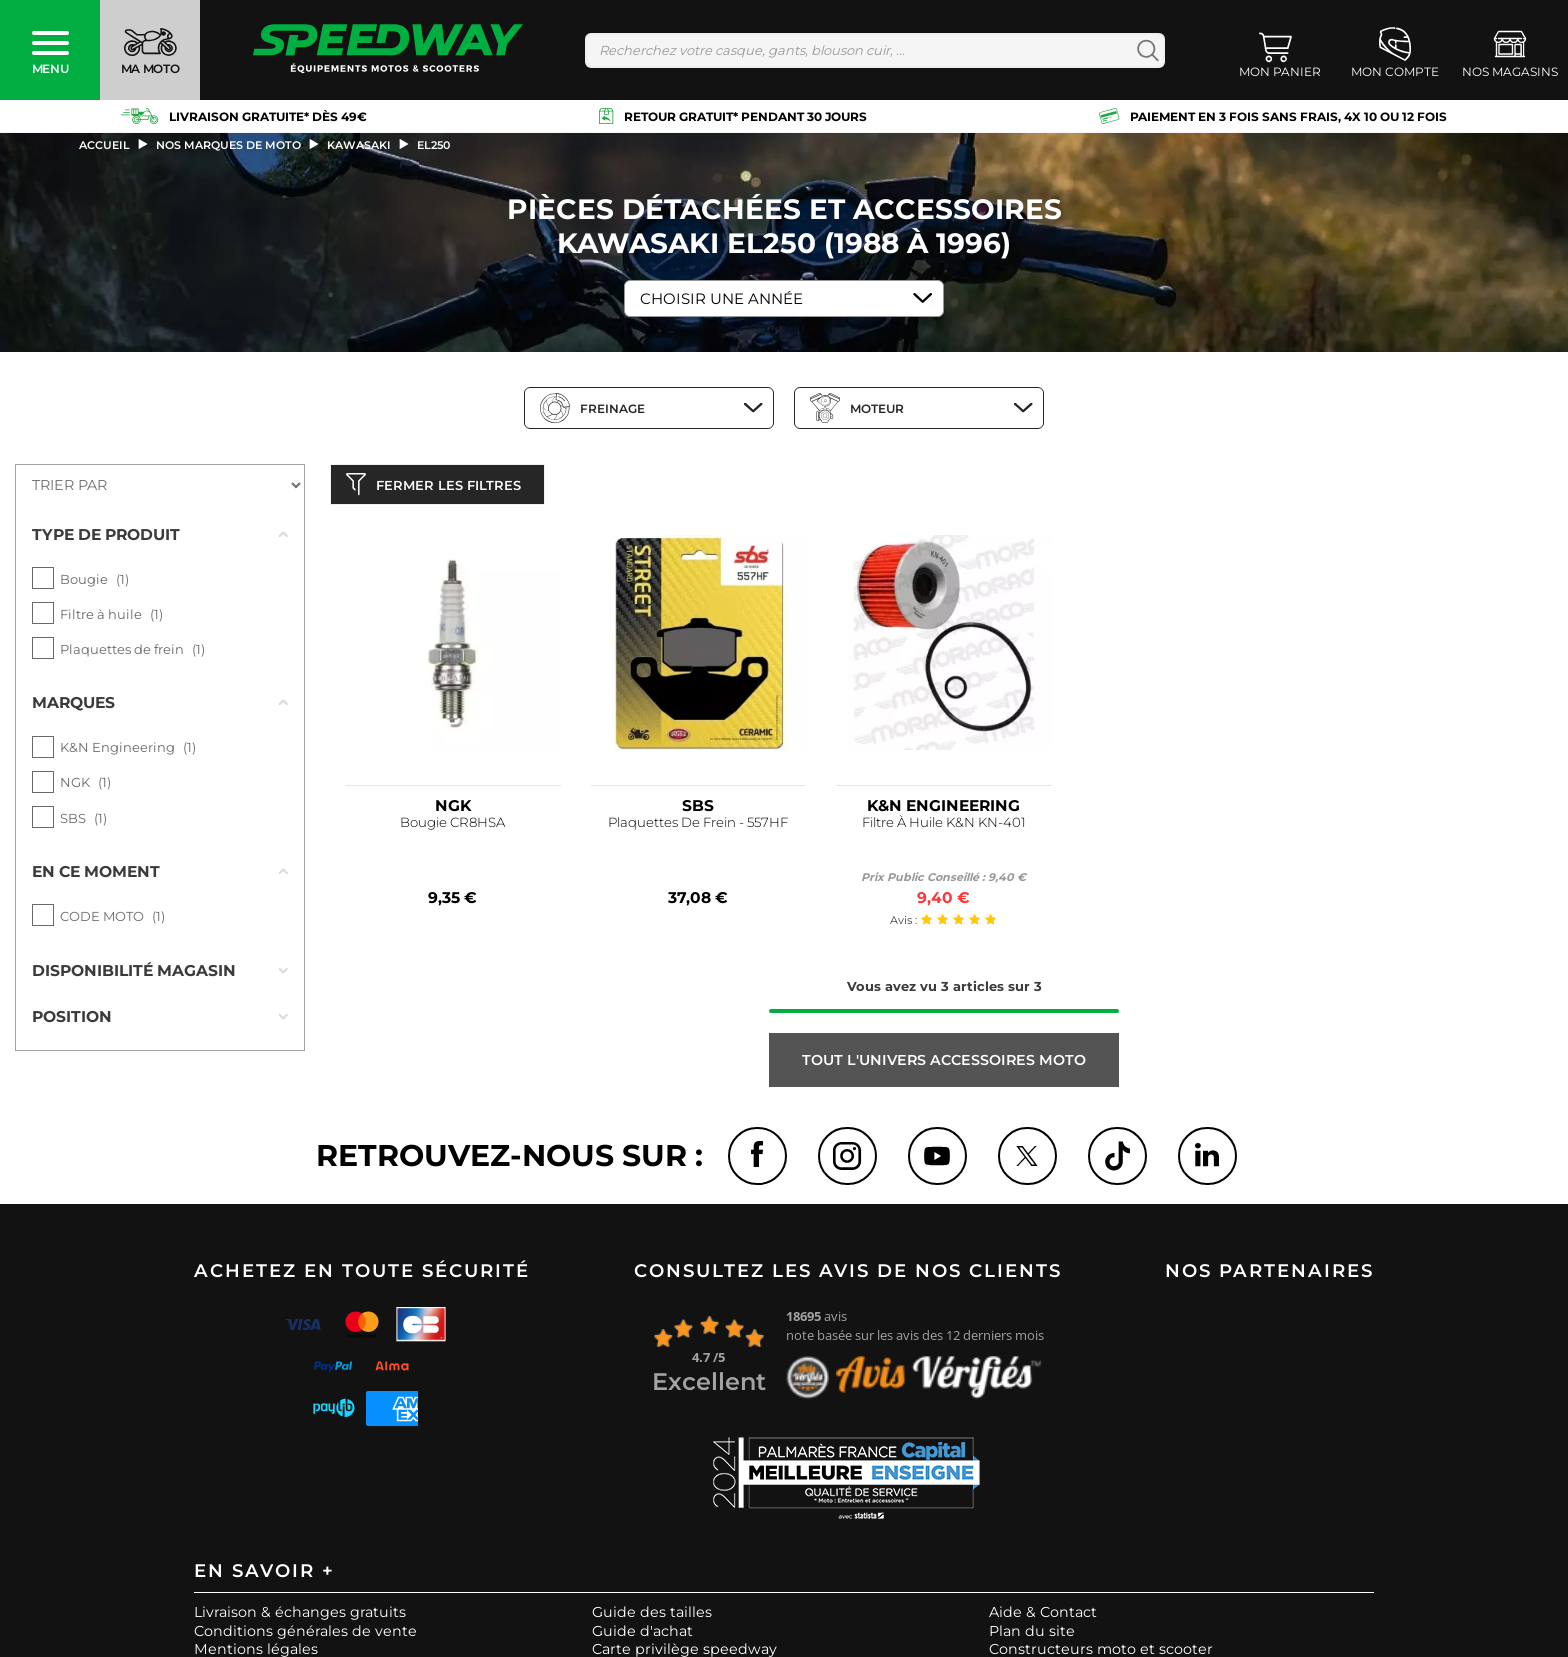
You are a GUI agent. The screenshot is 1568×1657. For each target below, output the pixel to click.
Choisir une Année (721, 298)
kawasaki (359, 145)
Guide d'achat (642, 1638)
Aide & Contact (1043, 1620)
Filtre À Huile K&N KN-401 (944, 827)
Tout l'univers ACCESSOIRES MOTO (944, 1065)
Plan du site (1032, 1638)
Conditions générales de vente (305, 1638)
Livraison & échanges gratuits (300, 1620)
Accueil (104, 145)
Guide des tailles (652, 1620)
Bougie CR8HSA (452, 827)
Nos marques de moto (228, 145)
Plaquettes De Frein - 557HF (698, 827)
